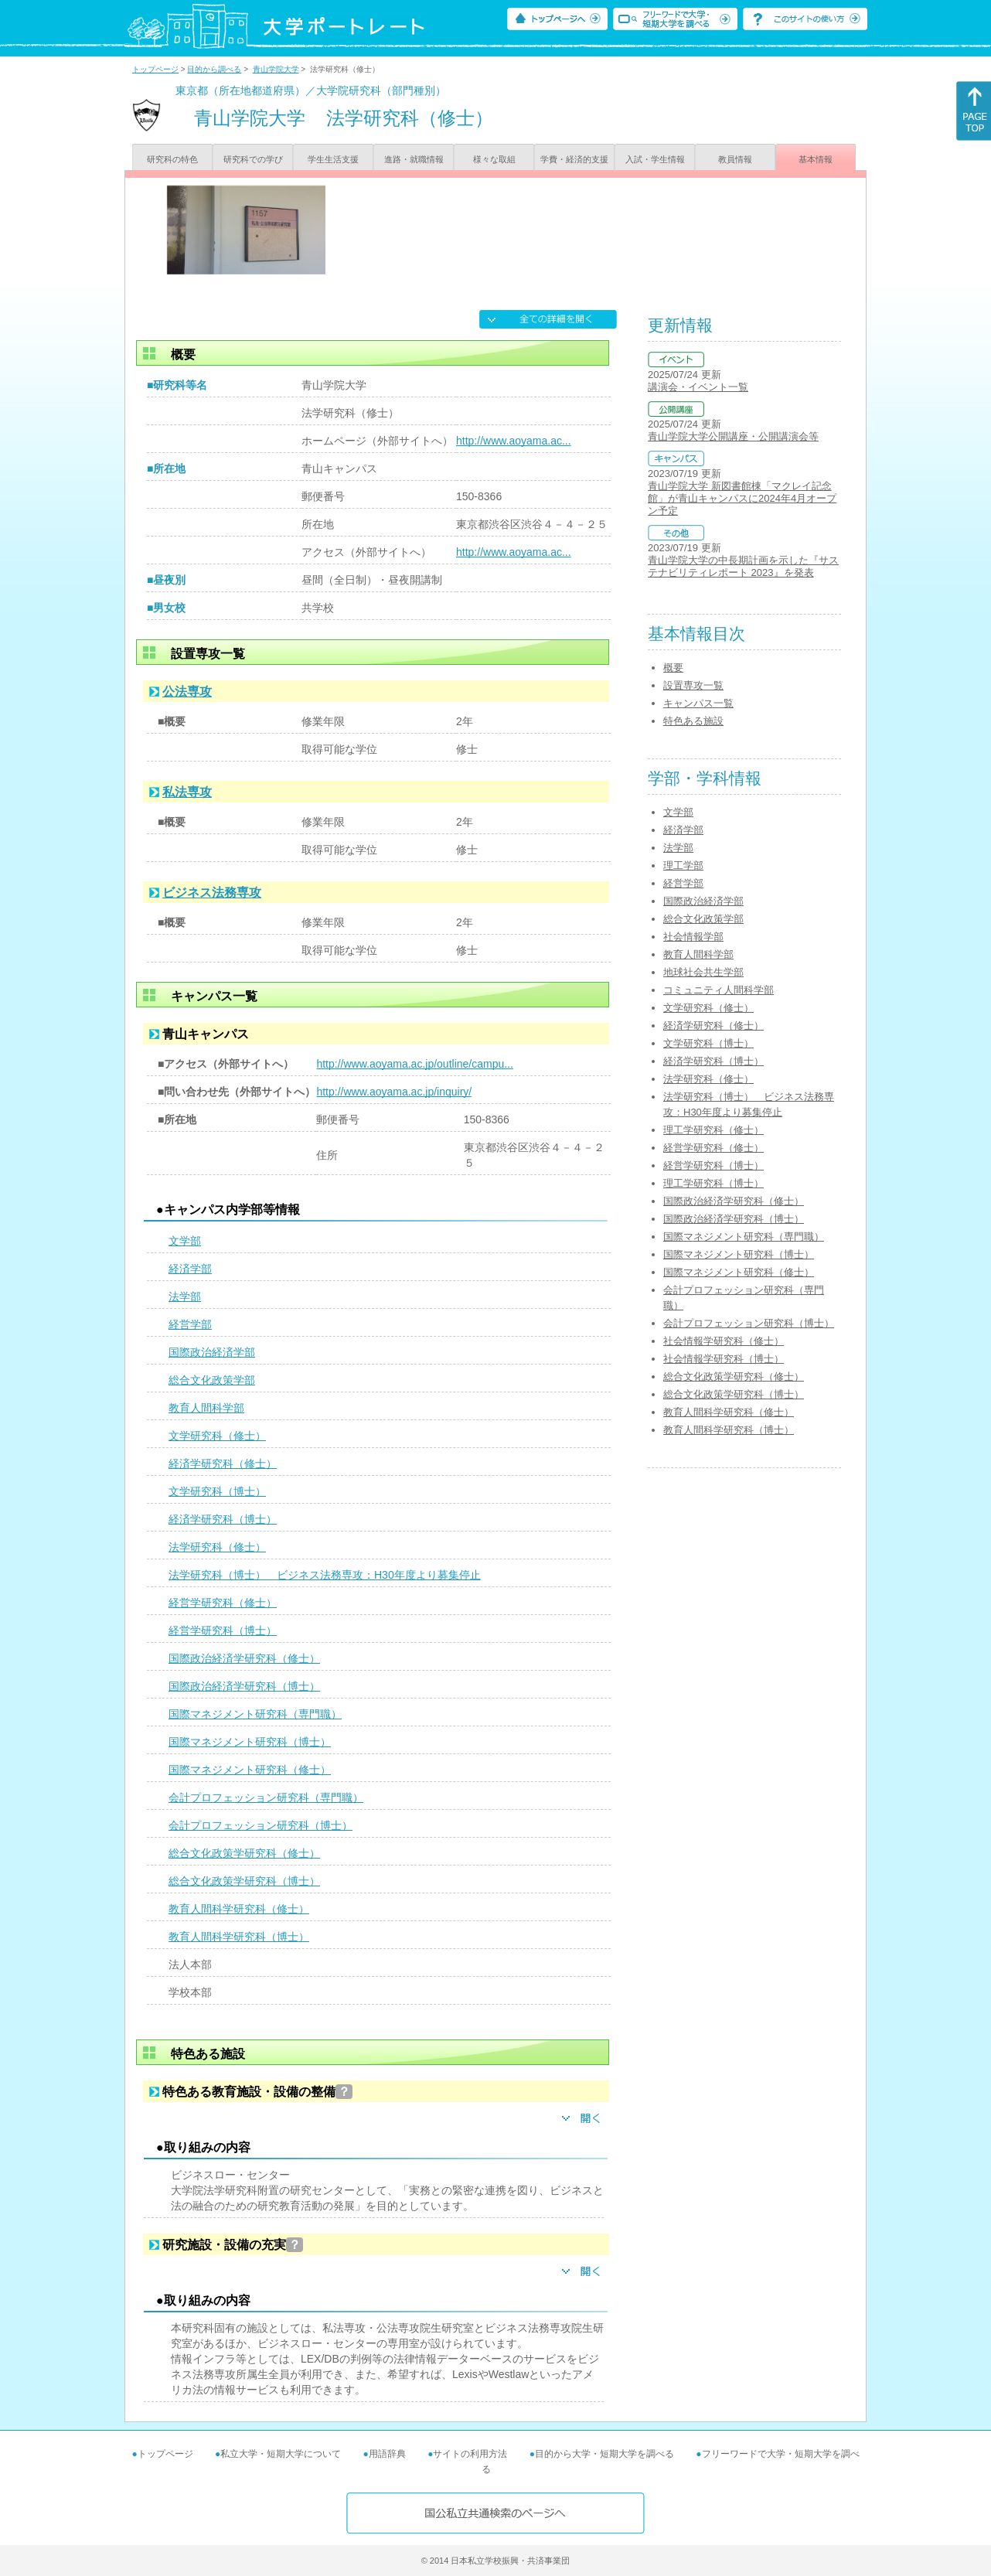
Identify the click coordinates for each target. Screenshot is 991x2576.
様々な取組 (494, 159)
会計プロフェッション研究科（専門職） (266, 1797)
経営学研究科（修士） (223, 1602)
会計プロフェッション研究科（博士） (260, 1825)
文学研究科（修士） (217, 1435)
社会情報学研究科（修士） (723, 1341)
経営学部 (190, 1324)
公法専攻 (187, 691)
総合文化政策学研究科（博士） (244, 1881)
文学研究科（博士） (217, 1491)
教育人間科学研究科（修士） (239, 1909)
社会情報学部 (693, 936)
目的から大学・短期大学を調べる (604, 2453)
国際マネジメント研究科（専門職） (255, 1714)
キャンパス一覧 (698, 703)
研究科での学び (253, 159)
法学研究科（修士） (217, 1547)
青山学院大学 (276, 69)
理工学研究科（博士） (713, 1183)
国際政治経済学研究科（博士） (244, 1686)
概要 (673, 667)
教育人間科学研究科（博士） (239, 1936)
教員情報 (735, 159)
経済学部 (190, 1268)
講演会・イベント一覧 (698, 387)
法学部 (185, 1296)
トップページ (155, 69)
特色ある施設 (693, 721)
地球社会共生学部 (703, 972)
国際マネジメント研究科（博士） (250, 1742)
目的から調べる (214, 69)
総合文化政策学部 (212, 1380)
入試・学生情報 (655, 159)
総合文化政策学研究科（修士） (244, 1853)
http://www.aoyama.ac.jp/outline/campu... (414, 1064)
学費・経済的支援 (574, 159)
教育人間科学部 (206, 1408)
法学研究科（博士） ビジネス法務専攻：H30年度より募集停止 (325, 1575)
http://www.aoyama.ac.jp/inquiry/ (394, 1091)
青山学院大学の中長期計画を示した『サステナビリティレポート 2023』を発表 (743, 566)
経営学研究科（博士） (223, 1630)
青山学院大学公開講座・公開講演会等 (733, 436)
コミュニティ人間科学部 (718, 990)
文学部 (185, 1241)
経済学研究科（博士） (223, 1519)
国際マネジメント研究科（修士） (250, 1769)
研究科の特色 (172, 159)
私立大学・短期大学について (280, 2453)
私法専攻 (187, 792)
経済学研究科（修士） (223, 1463)
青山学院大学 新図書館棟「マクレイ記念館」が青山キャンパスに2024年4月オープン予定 (742, 498)
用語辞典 (387, 2453)
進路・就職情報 (414, 159)
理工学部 (683, 865)
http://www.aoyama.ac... (513, 440)
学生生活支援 (333, 159)
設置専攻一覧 (693, 685)
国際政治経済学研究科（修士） (244, 1658)
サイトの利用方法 (470, 2453)
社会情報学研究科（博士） (723, 1359)
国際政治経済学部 (212, 1352)
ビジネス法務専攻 (211, 892)
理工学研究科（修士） (713, 1130)
